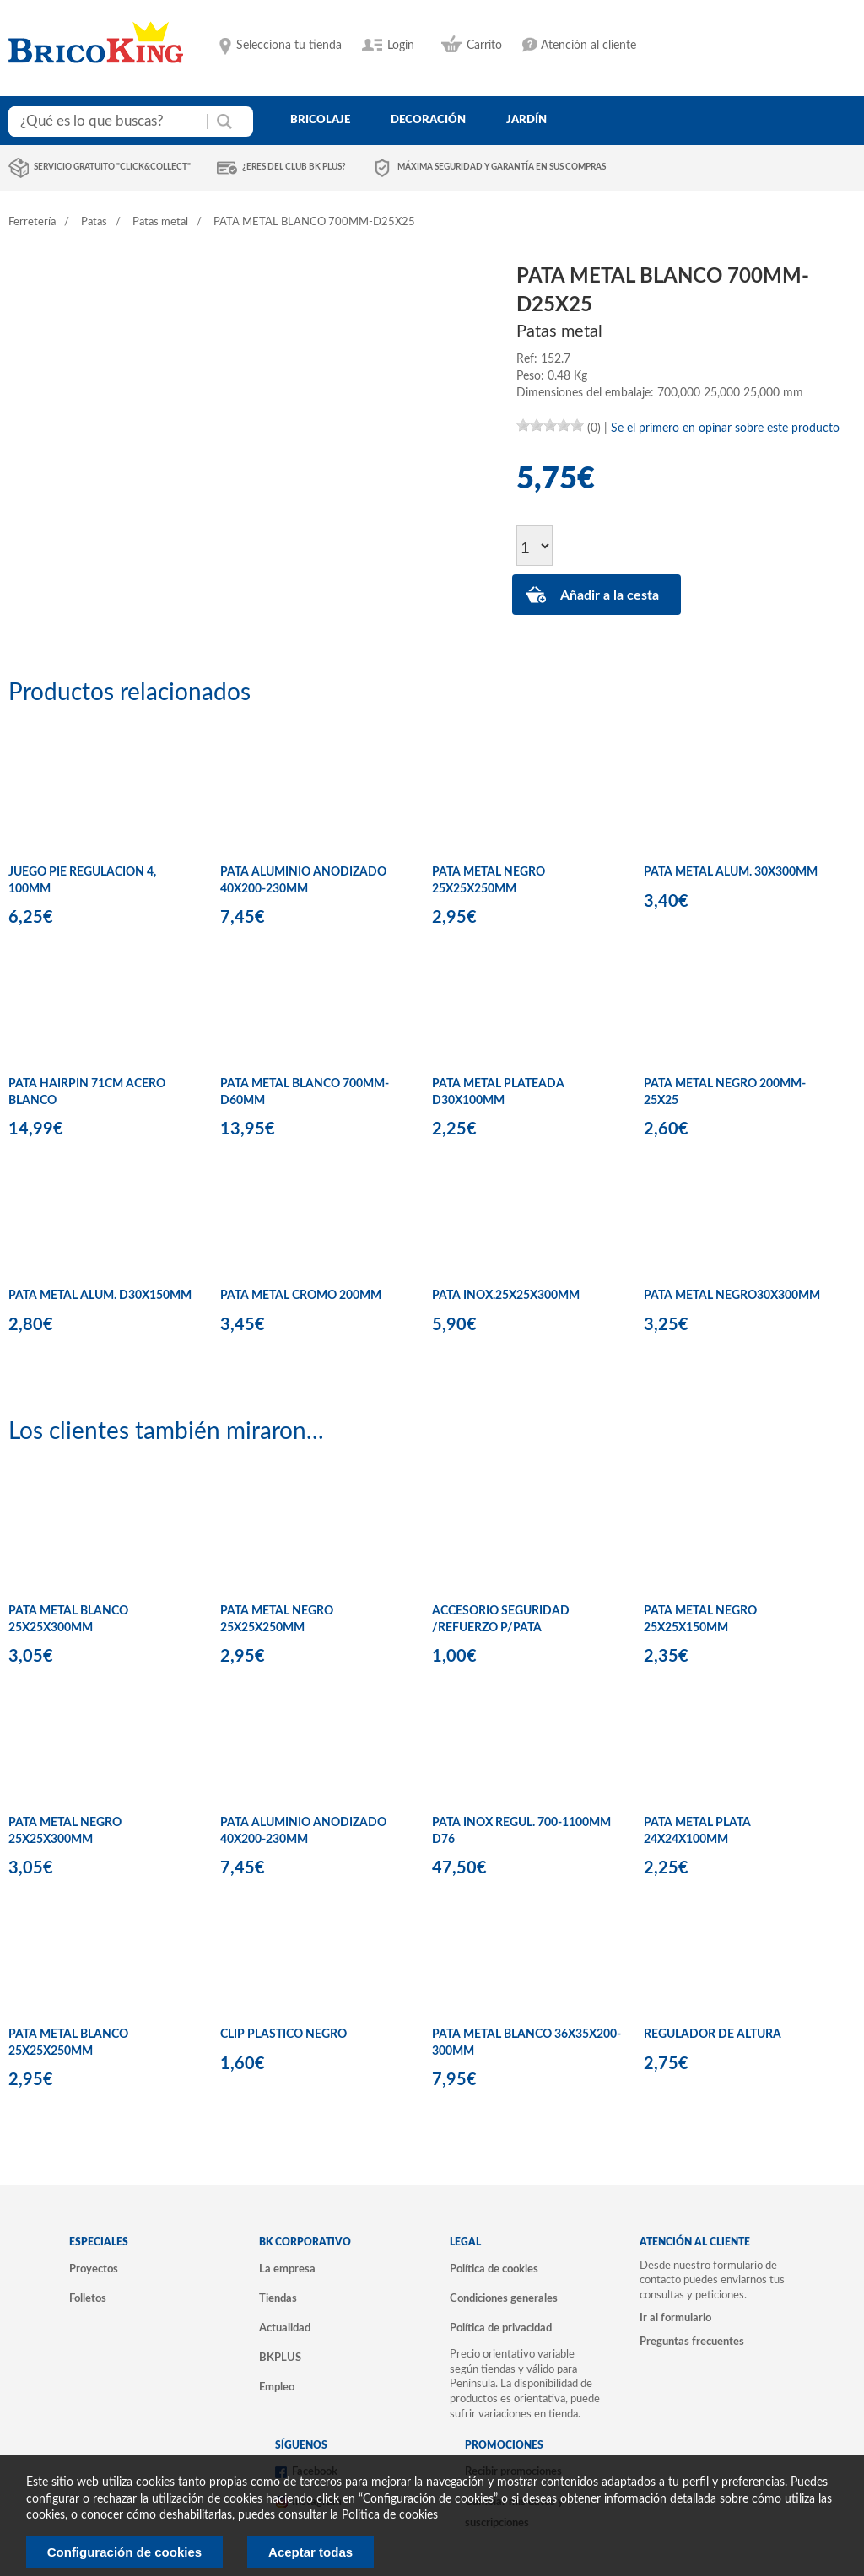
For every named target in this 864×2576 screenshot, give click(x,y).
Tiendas (278, 2298)
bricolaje (320, 120)
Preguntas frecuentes (692, 2341)
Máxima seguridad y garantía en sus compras (501, 167)
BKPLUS (280, 2357)
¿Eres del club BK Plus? (294, 167)
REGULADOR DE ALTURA (712, 2034)
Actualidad (284, 2328)
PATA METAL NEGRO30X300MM (732, 1295)
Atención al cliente (588, 45)
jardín (526, 120)
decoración (428, 120)
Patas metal (160, 222)
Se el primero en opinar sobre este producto (725, 428)
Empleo (276, 2387)
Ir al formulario (675, 2318)
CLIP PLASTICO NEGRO (283, 2034)
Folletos (87, 2298)
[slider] (550, 425)
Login (400, 45)
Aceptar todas (310, 2552)
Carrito (484, 45)
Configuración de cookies (124, 2552)
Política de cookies (494, 2269)
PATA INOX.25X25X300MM (506, 1295)
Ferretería (32, 222)
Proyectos (93, 2269)
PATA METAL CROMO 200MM (300, 1295)
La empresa (287, 2269)
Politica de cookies (390, 2515)
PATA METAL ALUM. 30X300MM (731, 872)
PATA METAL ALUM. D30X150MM (100, 1295)
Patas (94, 222)
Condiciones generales (504, 2298)
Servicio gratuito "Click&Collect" (112, 167)
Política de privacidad (501, 2328)
